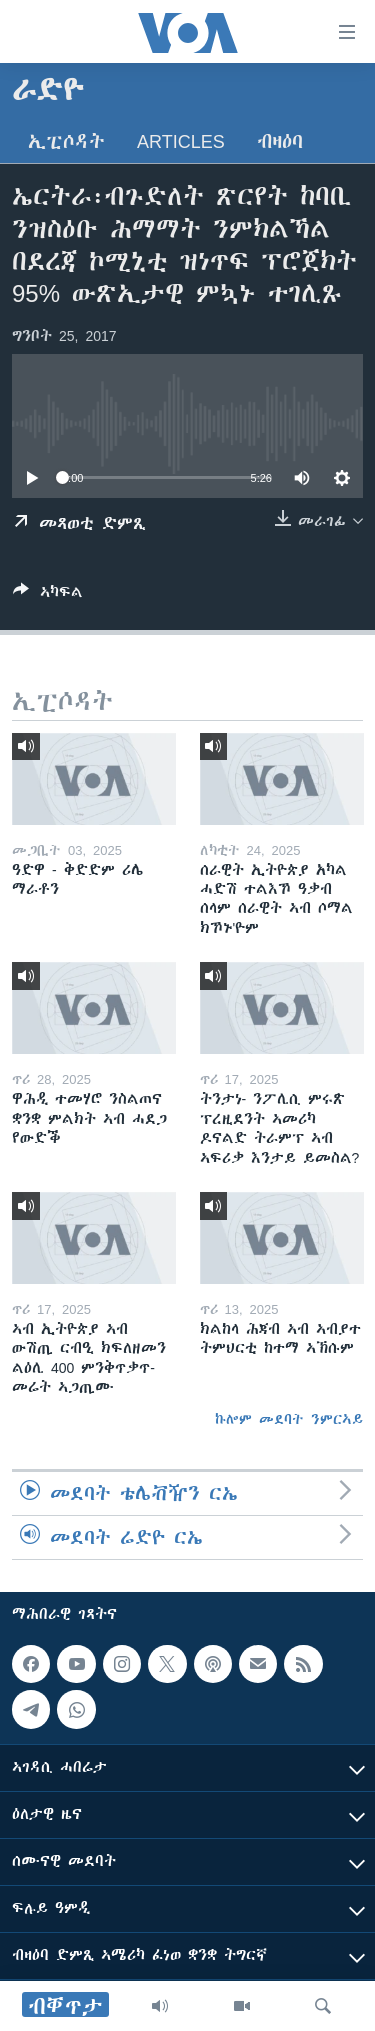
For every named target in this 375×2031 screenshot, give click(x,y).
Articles (181, 141)
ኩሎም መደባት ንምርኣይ (289, 1419)
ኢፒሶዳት (66, 141)
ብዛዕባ (280, 141)
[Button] (48, 595)
